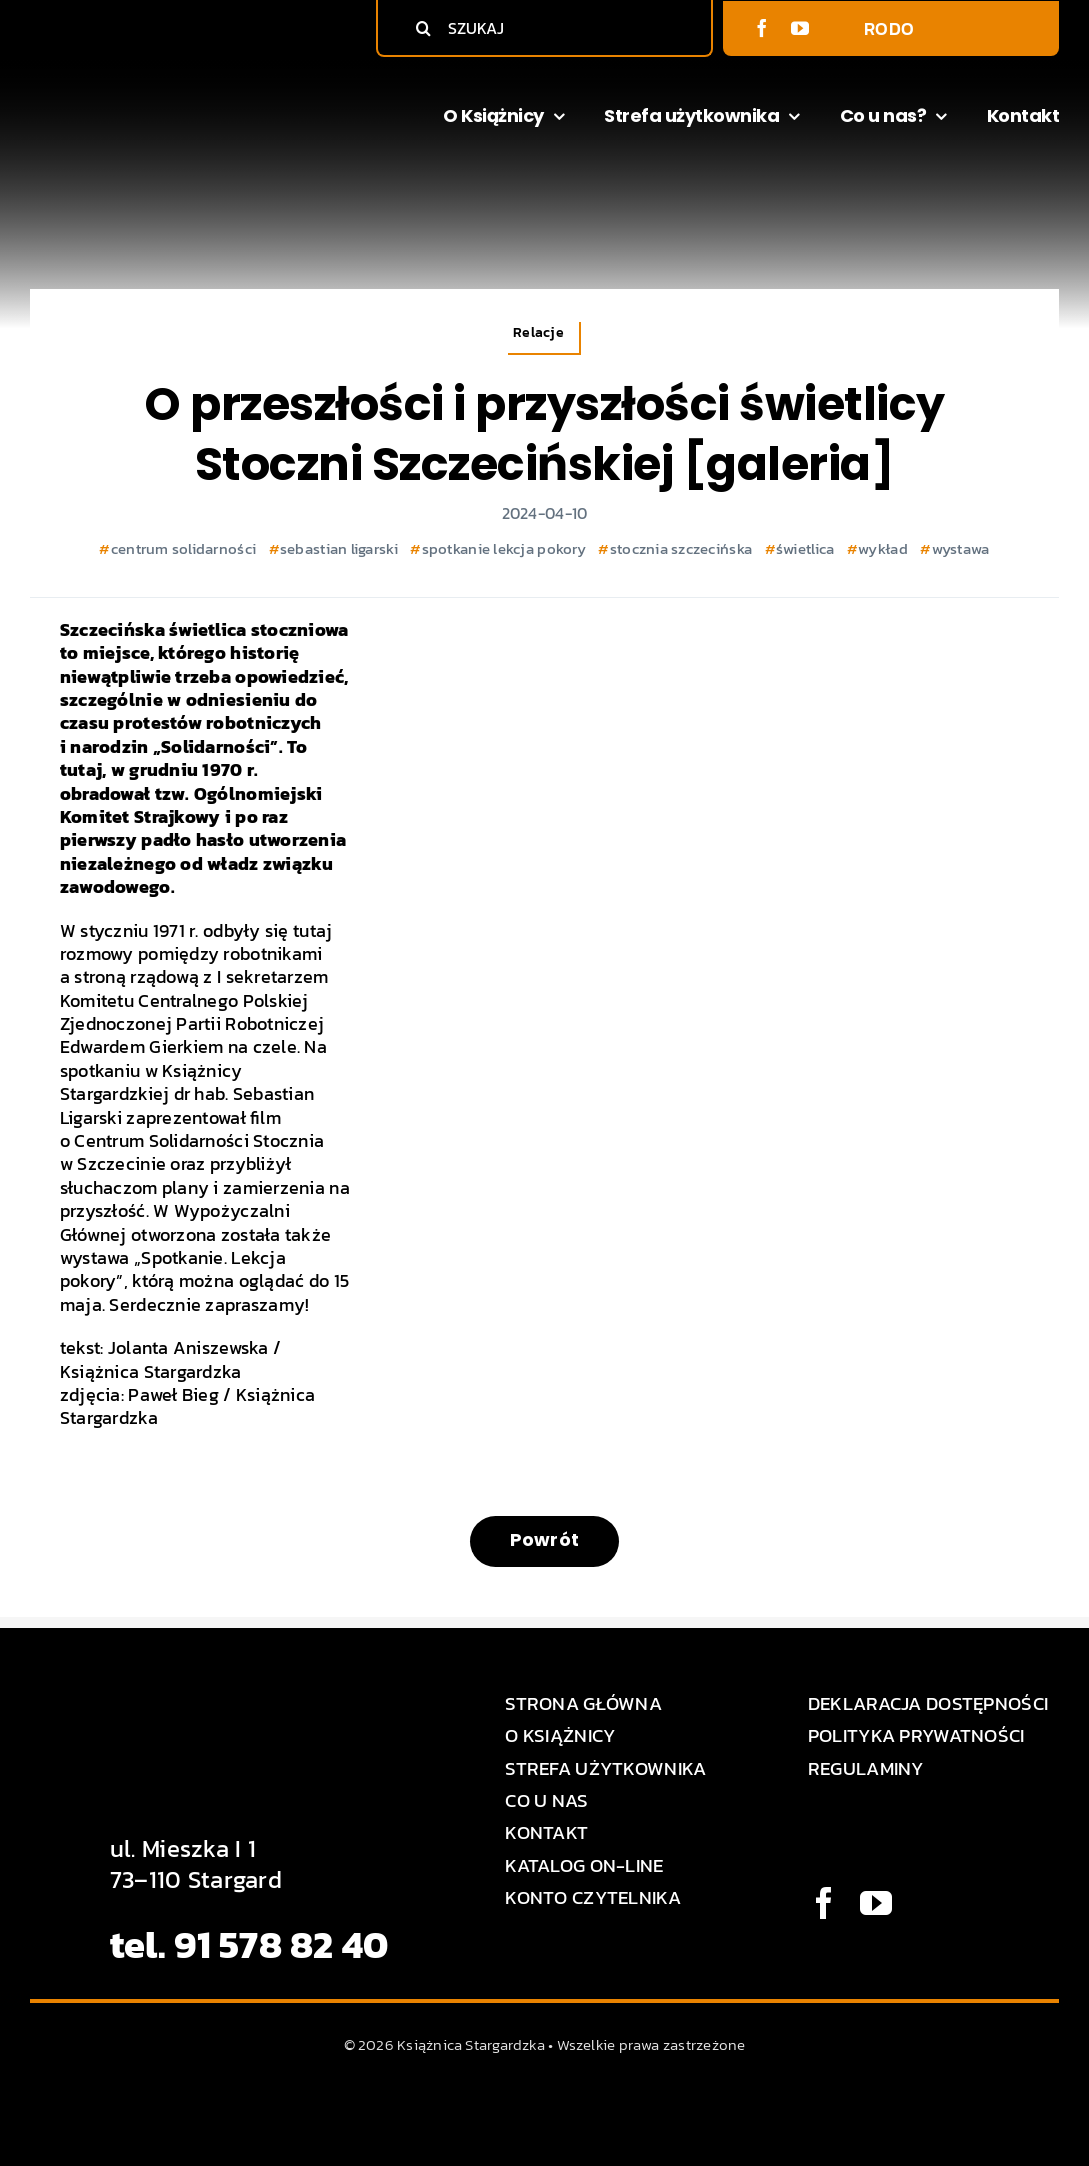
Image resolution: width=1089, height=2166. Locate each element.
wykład (883, 548)
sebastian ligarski (339, 548)
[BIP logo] (999, 24)
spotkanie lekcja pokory (504, 548)
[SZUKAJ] (549, 28)
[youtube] (800, 28)
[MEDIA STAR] (545, 2099)
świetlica (805, 548)
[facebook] (762, 28)
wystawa (961, 548)
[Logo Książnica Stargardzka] (139, 85)
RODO (889, 28)
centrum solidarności (183, 548)
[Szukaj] (423, 28)
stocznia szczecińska (681, 548)
